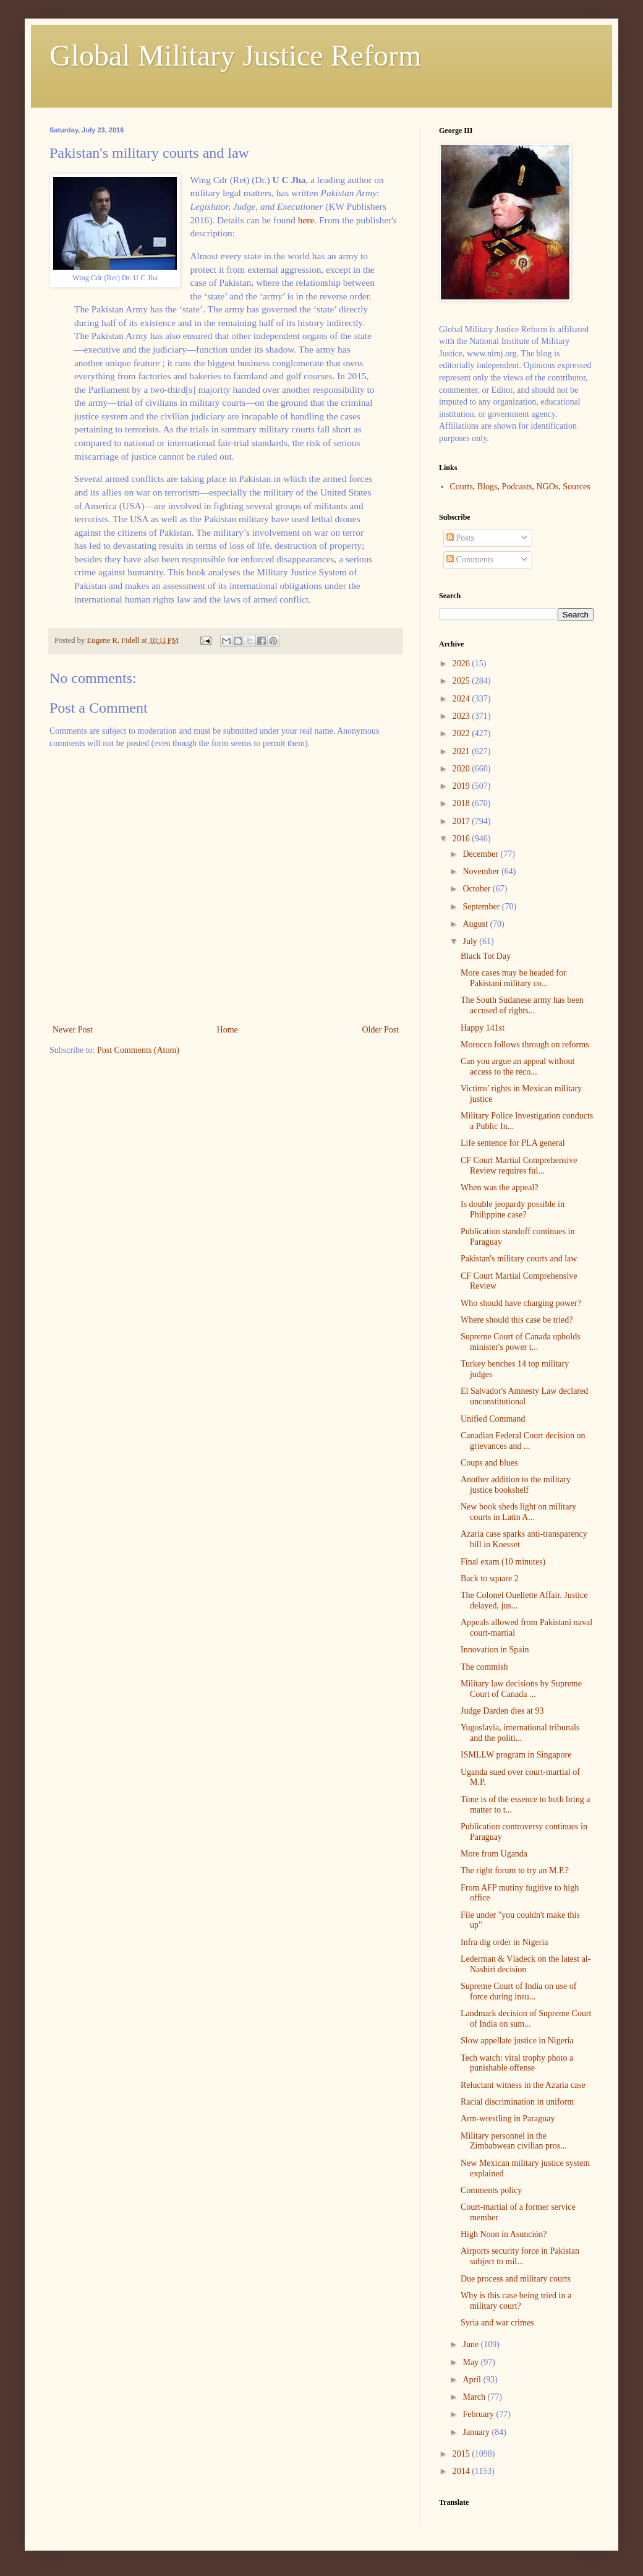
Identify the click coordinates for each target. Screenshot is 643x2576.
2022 (462, 733)
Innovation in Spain (495, 1649)
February (479, 2414)
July (470, 941)
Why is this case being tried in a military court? (516, 2301)
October (477, 888)
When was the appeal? (500, 1187)
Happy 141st (483, 1028)
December (481, 854)
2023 (462, 716)
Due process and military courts (516, 2278)
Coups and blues (489, 1462)
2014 (462, 2471)
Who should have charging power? (521, 1303)
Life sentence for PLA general (513, 1143)
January (477, 2432)
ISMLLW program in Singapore (516, 1754)
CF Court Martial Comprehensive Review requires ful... (519, 1165)
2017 (462, 821)
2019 (462, 786)
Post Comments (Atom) (138, 1050)
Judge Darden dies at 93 (502, 1710)
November (481, 871)
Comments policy (491, 2190)
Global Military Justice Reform (235, 55)
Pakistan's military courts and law (519, 1258)
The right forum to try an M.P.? (515, 1870)
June (471, 2344)
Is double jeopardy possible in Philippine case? (512, 1209)
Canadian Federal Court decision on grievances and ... (523, 1441)
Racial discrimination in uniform (517, 2101)
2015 (462, 2453)
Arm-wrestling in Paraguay (508, 2118)
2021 (462, 751)
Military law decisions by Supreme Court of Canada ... (521, 1689)
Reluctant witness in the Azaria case (523, 2085)
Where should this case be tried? (517, 1319)
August (476, 924)
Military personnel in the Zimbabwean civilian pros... (514, 2141)
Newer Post (73, 1029)
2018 (462, 803)
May (471, 2362)
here (306, 220)
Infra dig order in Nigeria (504, 1942)
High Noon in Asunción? (504, 2234)
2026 (462, 663)
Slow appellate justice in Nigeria (517, 2040)
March (474, 2397)
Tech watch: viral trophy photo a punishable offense (517, 2063)
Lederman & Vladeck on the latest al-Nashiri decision (525, 1964)
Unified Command (493, 1418)
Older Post (380, 1029)
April (472, 2379)
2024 (462, 698)
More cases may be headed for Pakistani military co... (513, 978)
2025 (462, 680)
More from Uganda (494, 1853)
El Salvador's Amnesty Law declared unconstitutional (524, 1396)
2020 (462, 768)
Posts (460, 538)
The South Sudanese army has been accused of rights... (522, 1005)
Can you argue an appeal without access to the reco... (517, 1066)
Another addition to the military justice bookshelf (516, 1485)
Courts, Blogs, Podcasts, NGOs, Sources (520, 486)
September (481, 906)
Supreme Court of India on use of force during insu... (518, 1991)
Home (227, 1029)
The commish (484, 1667)
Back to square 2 (490, 1578)
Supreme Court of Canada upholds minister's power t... (521, 1342)
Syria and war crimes (497, 2322)
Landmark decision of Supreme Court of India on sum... (526, 2019)
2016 (462, 838)
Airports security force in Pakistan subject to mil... (520, 2256)
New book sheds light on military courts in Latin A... (518, 1512)
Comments (469, 559)
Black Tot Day (486, 956)
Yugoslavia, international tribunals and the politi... (520, 1733)
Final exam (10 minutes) (503, 1561)
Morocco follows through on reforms (525, 1044)
